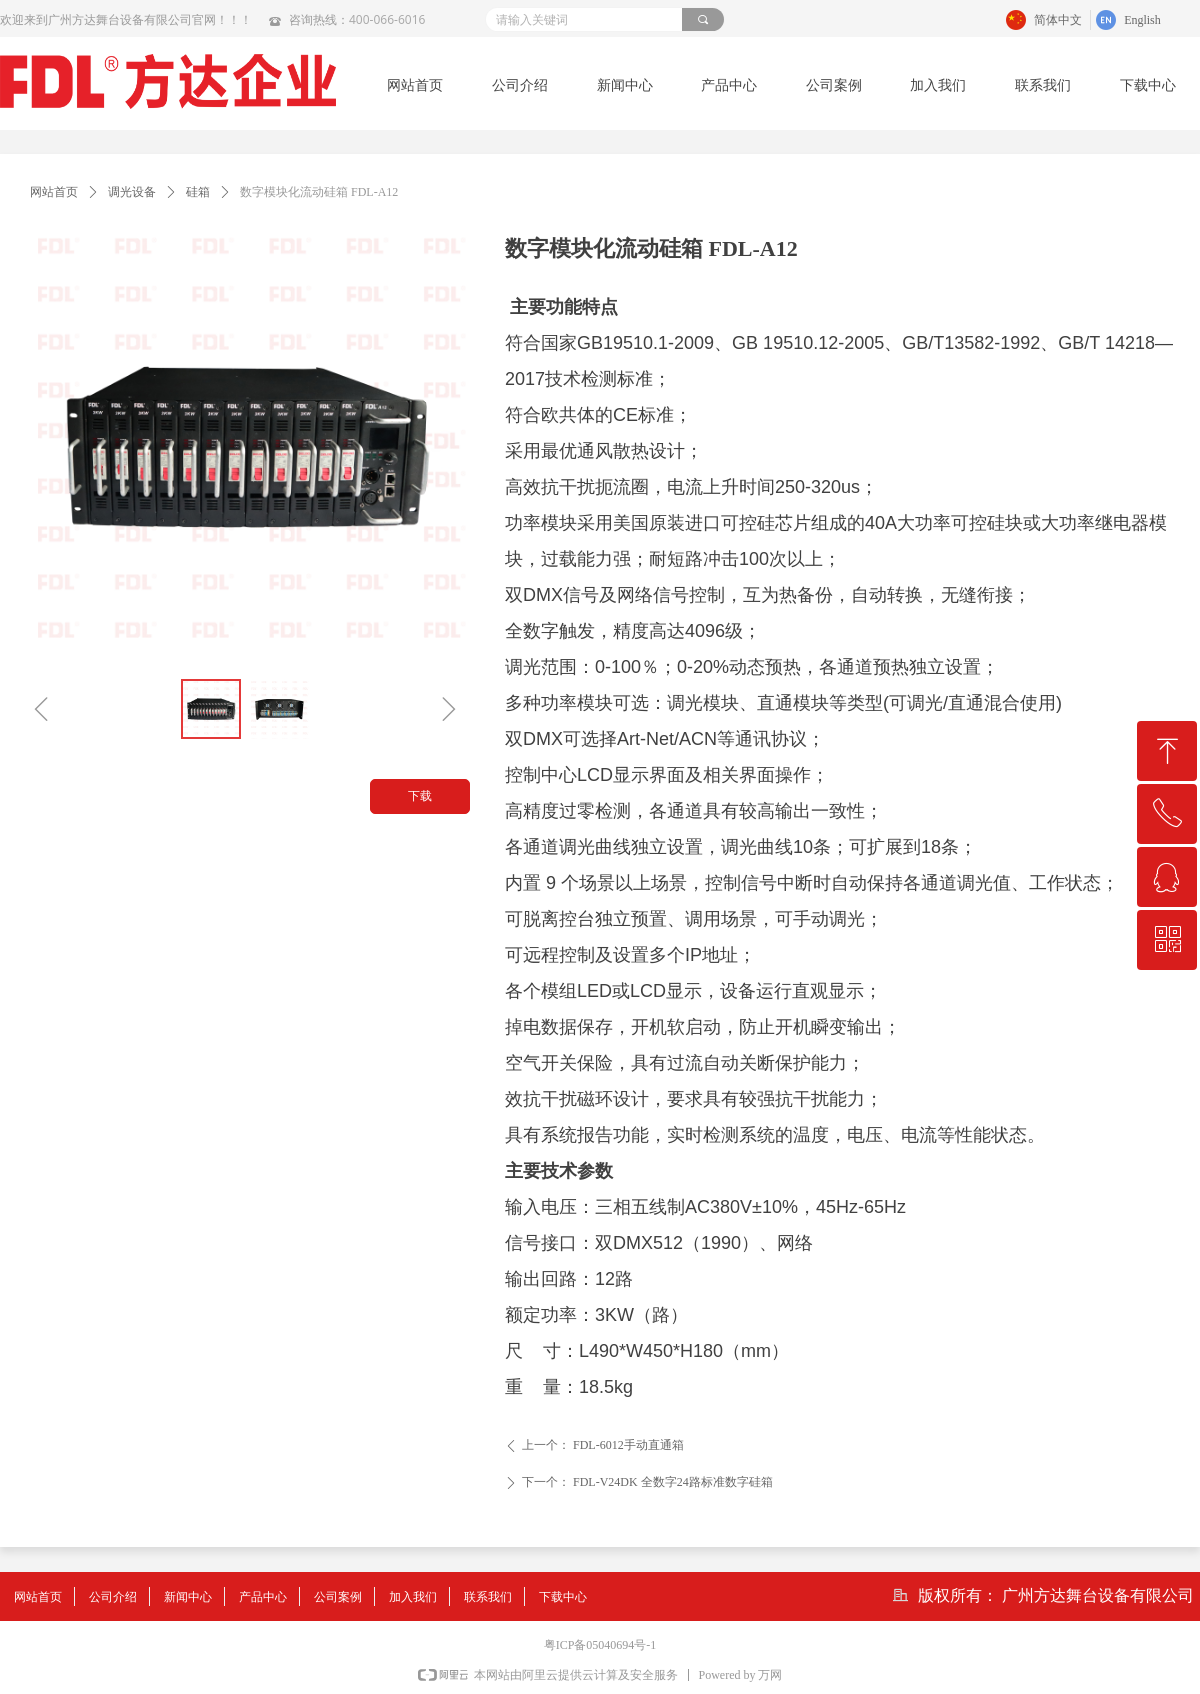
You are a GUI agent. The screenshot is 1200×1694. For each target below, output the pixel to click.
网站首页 (54, 192)
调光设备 (132, 192)
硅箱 (198, 192)
